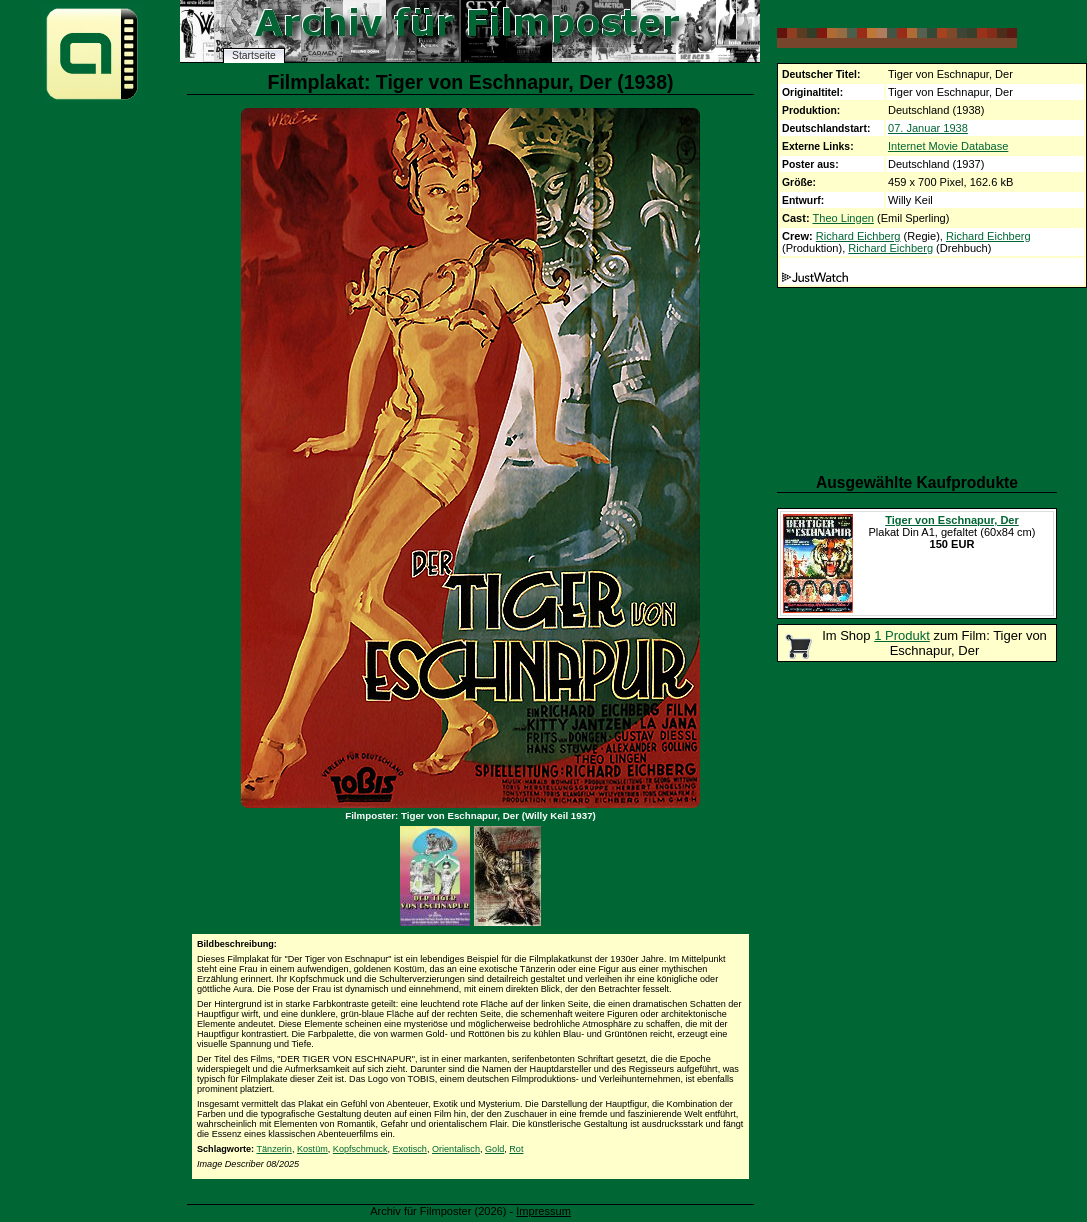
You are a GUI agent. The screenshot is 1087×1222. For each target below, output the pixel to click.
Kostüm (312, 1149)
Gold (494, 1149)
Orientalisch (456, 1149)
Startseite (254, 55)
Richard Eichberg (858, 236)
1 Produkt (902, 635)
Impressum (543, 1211)
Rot (516, 1149)
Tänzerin (273, 1149)
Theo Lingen (843, 218)
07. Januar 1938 (928, 128)
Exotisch (410, 1149)
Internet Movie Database (948, 146)
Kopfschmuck (360, 1149)
